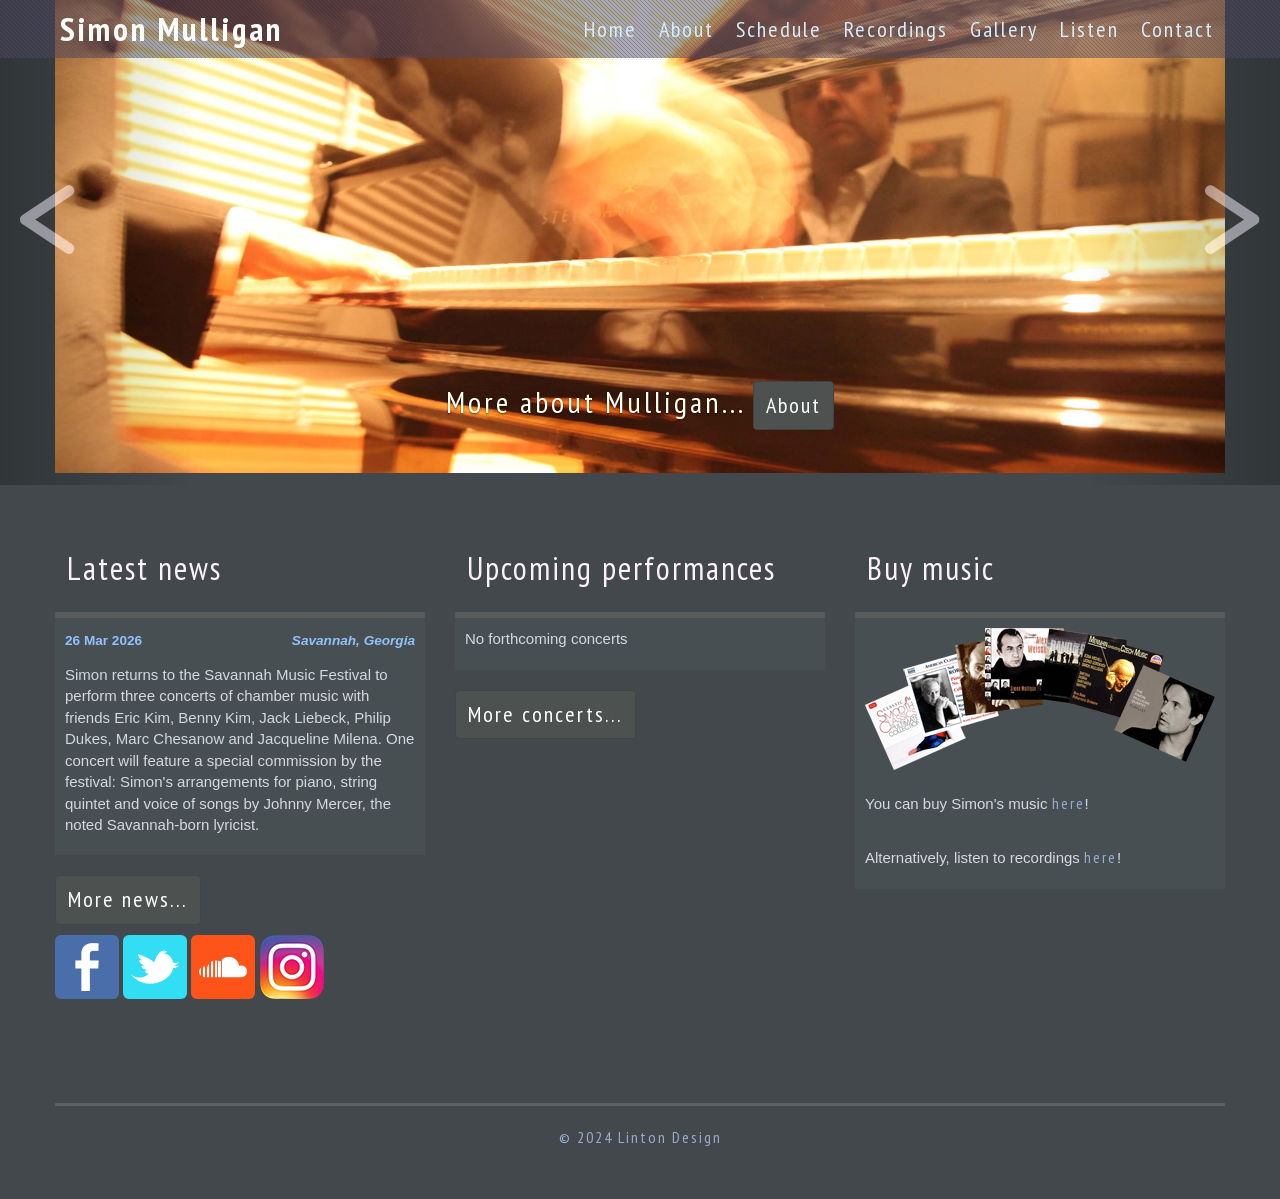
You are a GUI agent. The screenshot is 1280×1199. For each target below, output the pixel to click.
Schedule (779, 29)
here (1068, 803)
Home (610, 29)
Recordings (896, 29)
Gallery (1004, 29)
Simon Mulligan (171, 28)
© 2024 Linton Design (640, 1137)
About (686, 29)
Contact (1177, 29)
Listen (1089, 29)
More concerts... (545, 714)
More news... (128, 899)
